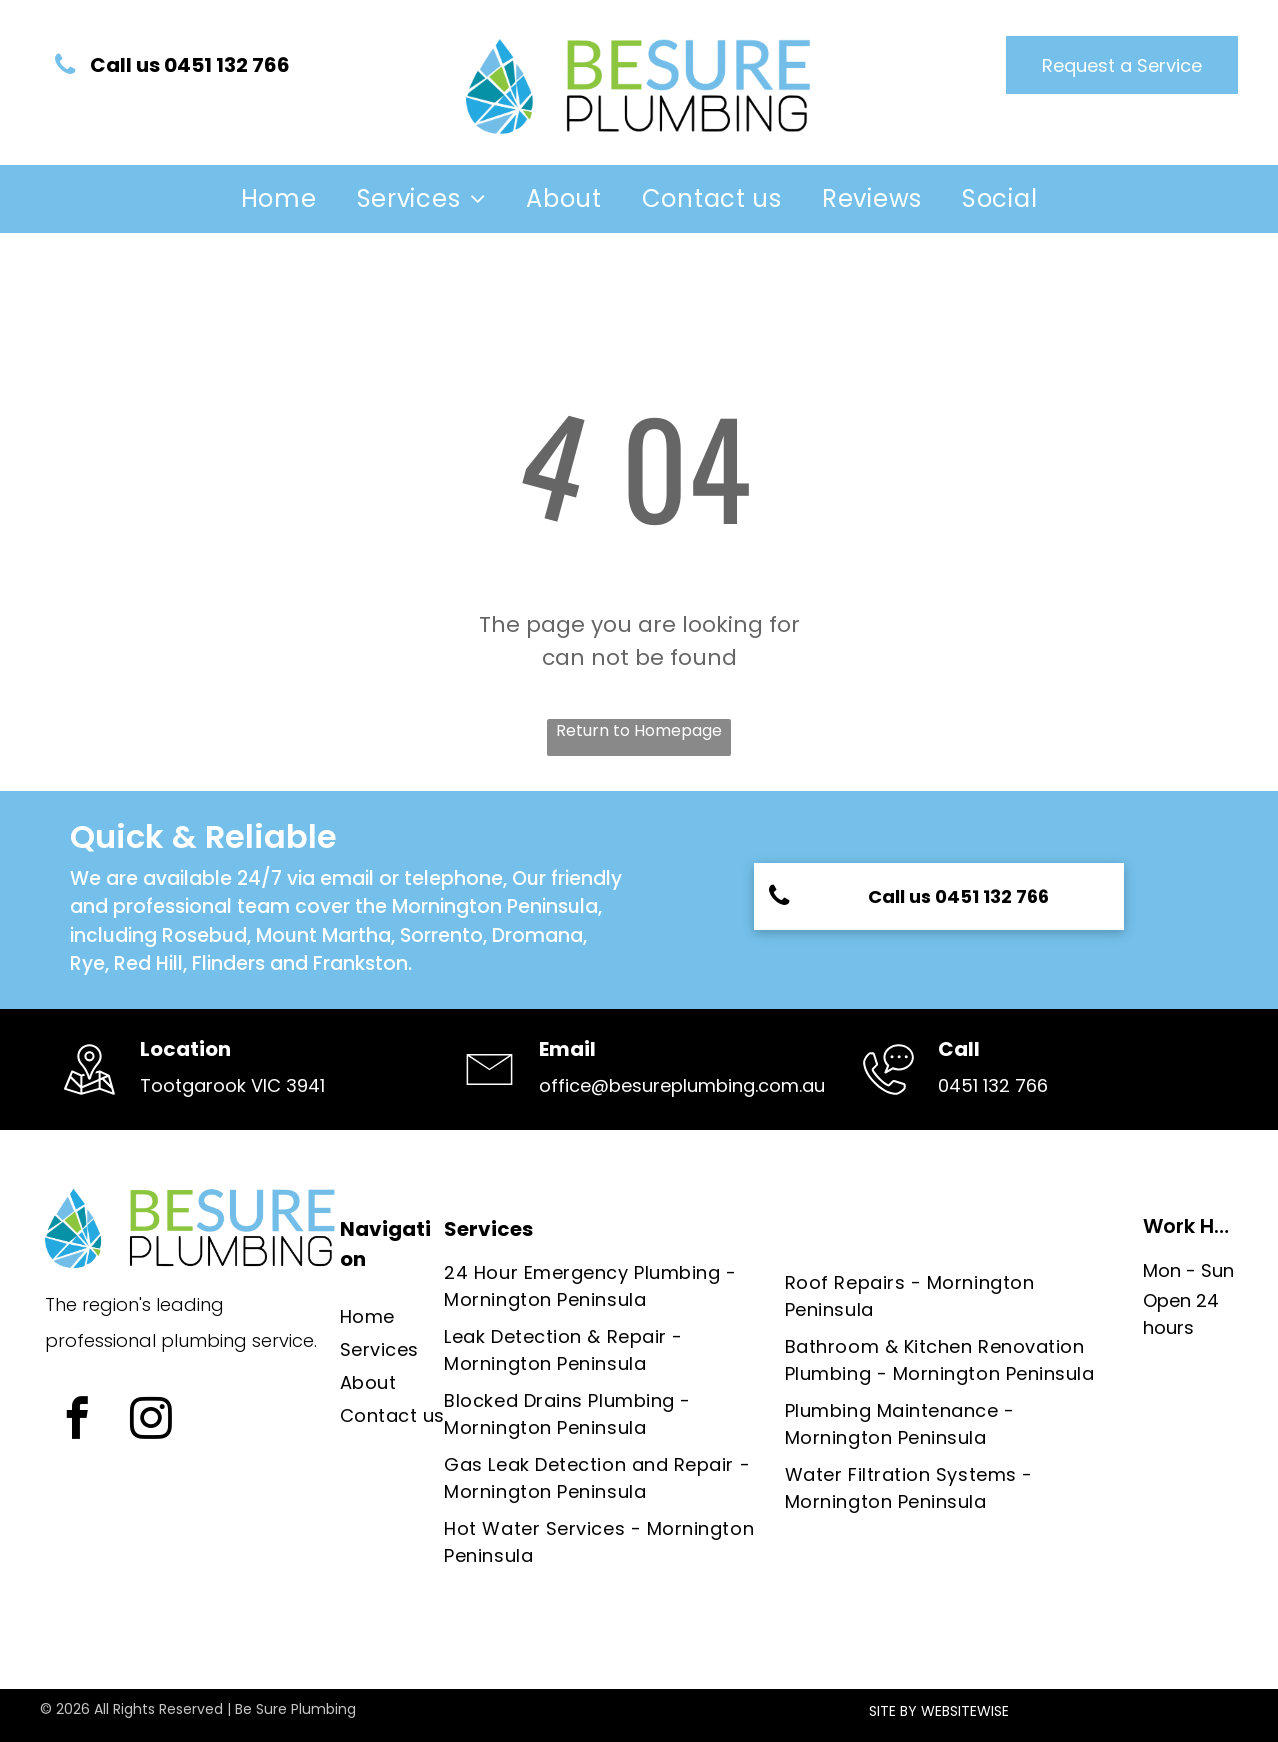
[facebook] (76, 1421)
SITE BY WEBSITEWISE (939, 1711)
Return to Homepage (639, 730)
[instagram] (150, 1421)
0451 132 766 (993, 1085)
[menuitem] (279, 199)
